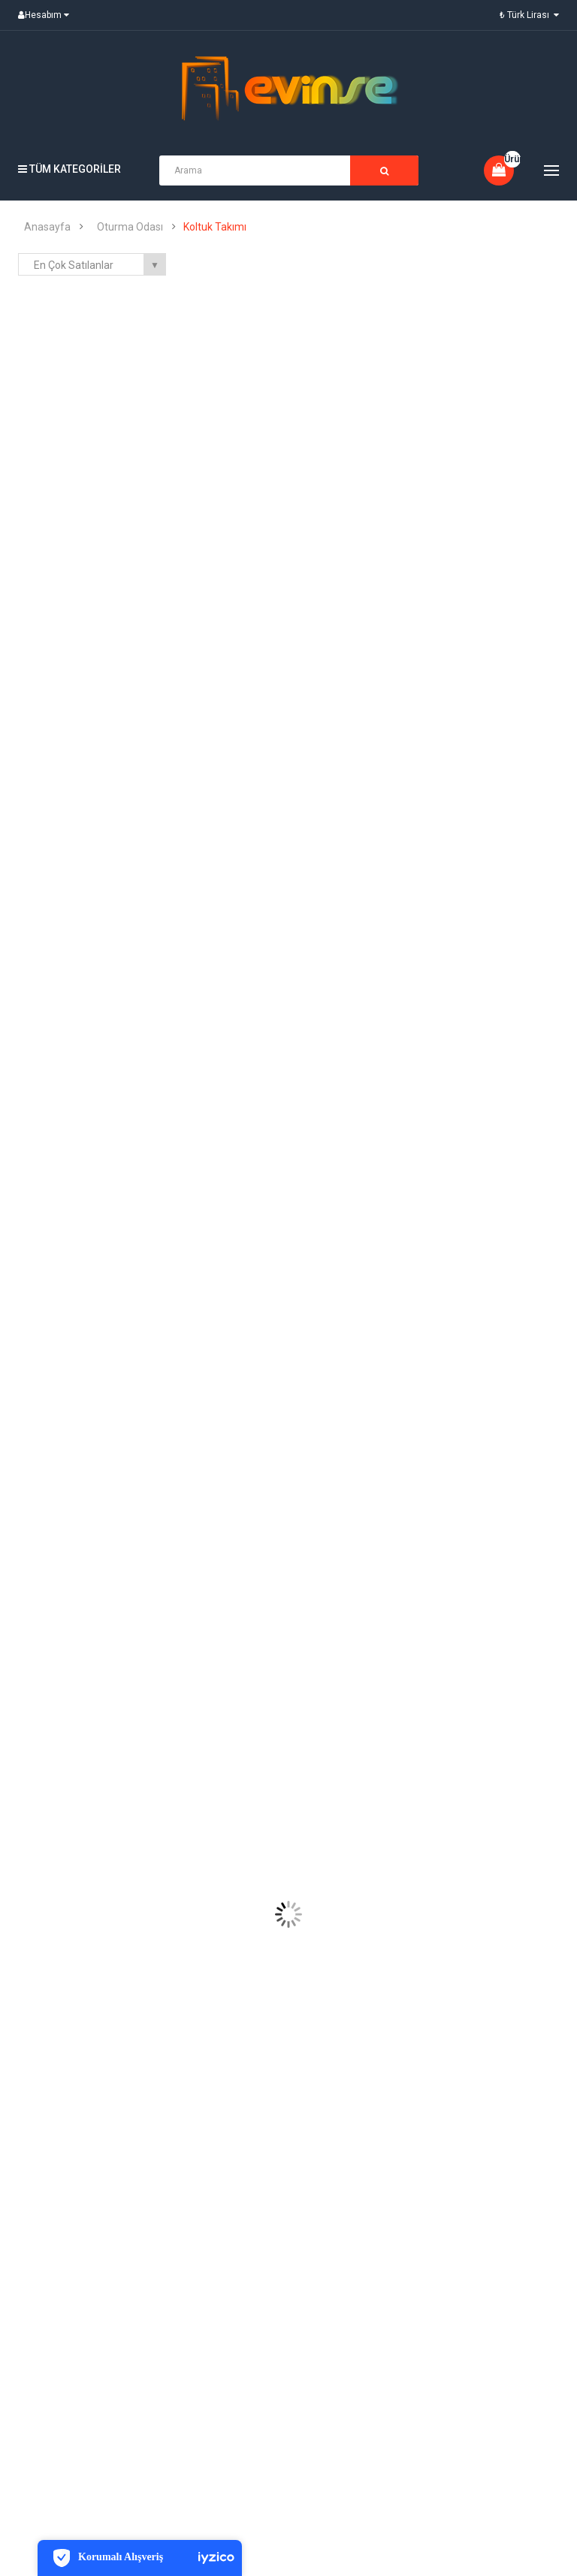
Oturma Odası (130, 227)
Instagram (526, 2394)
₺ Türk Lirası (529, 15)
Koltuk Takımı (214, 227)
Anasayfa (47, 227)
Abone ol (351, 2392)
